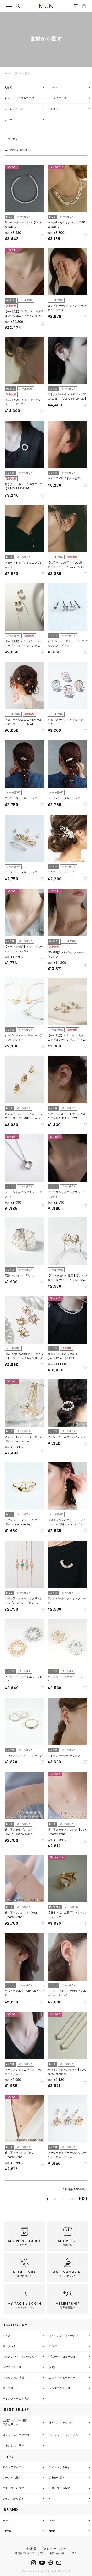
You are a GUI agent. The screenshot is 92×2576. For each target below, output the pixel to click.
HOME (8, 73)
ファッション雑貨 (13, 2377)
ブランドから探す (13, 2498)
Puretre (7, 2531)
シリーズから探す (59, 2488)
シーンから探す (12, 2477)
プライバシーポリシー (53, 2548)
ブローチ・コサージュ (62, 2356)
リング (53, 2346)
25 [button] (72, 2199)
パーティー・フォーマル (63, 2434)
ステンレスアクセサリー (17, 2434)
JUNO (52, 2520)
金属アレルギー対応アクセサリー (15, 2422)
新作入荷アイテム (13, 2467)
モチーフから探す (13, 2488)
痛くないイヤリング (61, 2422)
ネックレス (9, 2346)
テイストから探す (59, 2467)
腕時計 (53, 2367)
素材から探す (57, 2477)
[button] (83, 2198)
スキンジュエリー (13, 2445)
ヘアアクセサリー (13, 2367)
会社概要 (31, 2548)
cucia (52, 2531)
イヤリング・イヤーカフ (63, 2335)
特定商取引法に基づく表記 (29, 2553)
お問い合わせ (57, 2553)
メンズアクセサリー (61, 2388)
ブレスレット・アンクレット (20, 2356)
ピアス (7, 2335)
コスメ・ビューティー (62, 2377)
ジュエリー (9, 2388)
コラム (73, 2553)
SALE (52, 2498)
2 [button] (55, 2199)
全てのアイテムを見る (16, 2398)
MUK (6, 2520)
